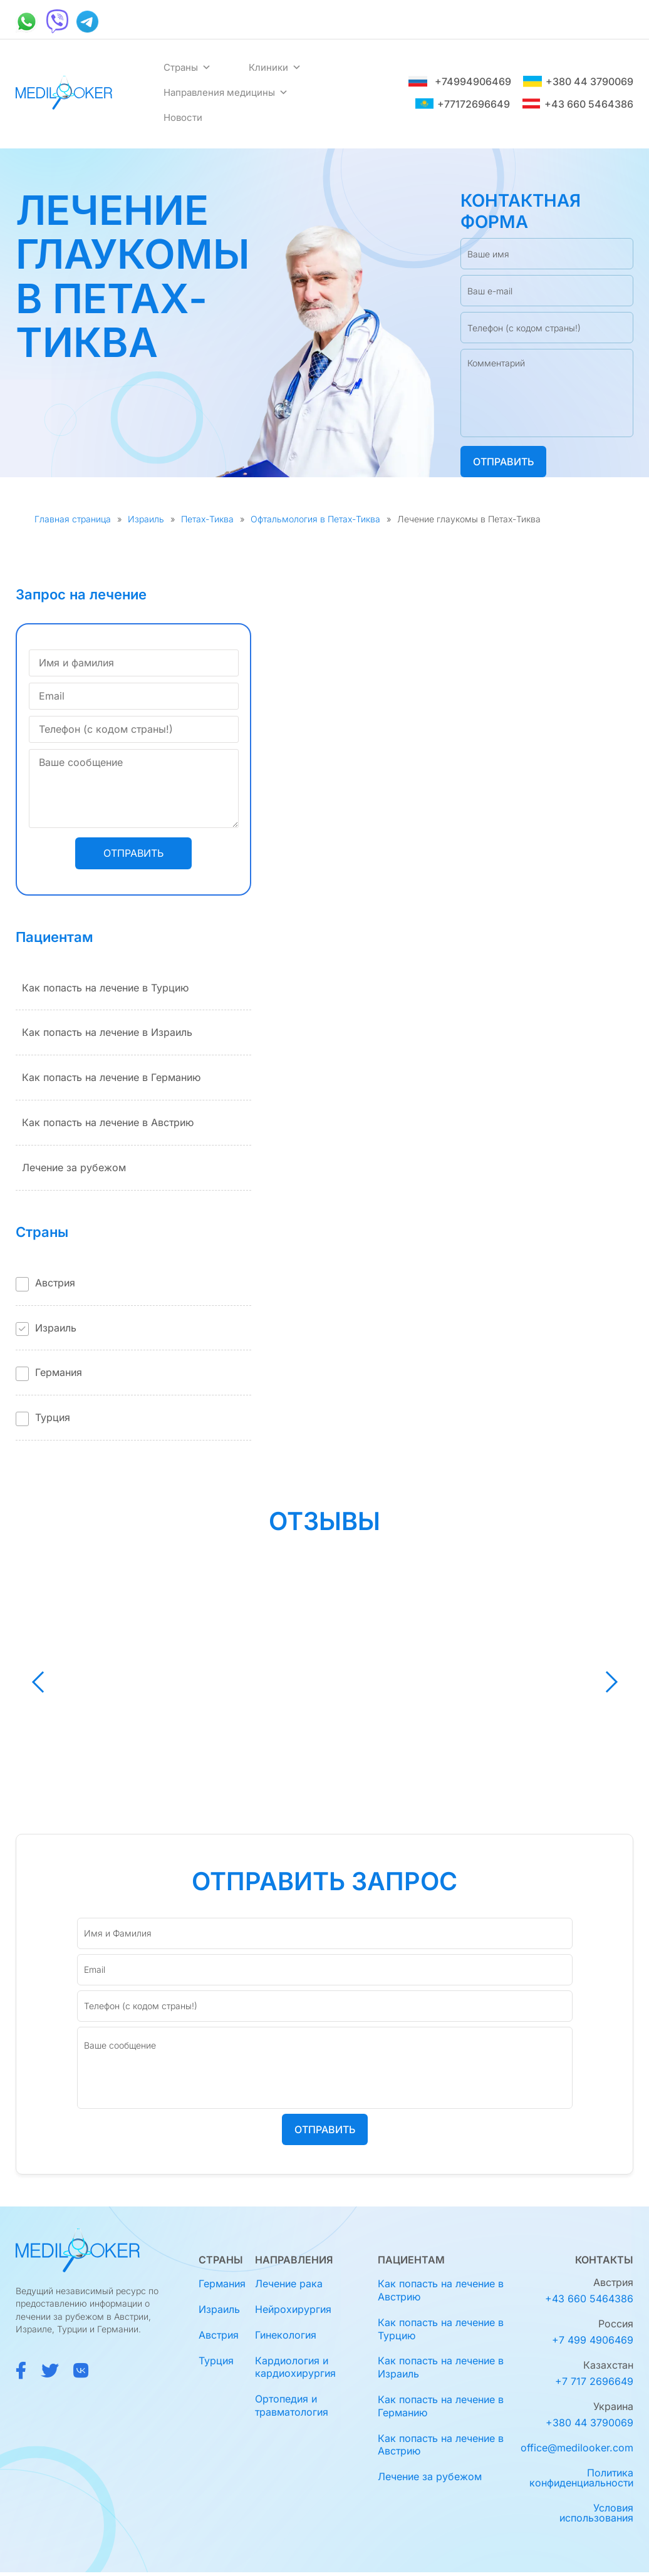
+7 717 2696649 (594, 2381)
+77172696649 (462, 104)
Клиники (275, 67)
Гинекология (285, 2335)
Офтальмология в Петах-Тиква (315, 519)
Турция (52, 1417)
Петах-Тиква (207, 519)
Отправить (503, 461)
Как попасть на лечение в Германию (111, 1077)
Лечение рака (289, 2283)
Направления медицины (226, 92)
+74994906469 (459, 81)
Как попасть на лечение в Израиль (107, 1032)
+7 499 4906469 (592, 2340)
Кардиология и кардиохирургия (295, 2367)
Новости (183, 117)
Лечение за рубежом (74, 1167)
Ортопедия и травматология (291, 2405)
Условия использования (596, 2513)
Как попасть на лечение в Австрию (108, 1122)
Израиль (146, 519)
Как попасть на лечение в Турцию (105, 987)
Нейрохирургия (293, 2309)
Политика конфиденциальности (581, 2478)
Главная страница (72, 519)
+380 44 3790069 (578, 81)
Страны (187, 67)
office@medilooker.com (577, 2448)
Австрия (55, 1282)
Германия (58, 1372)
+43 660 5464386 (577, 104)
